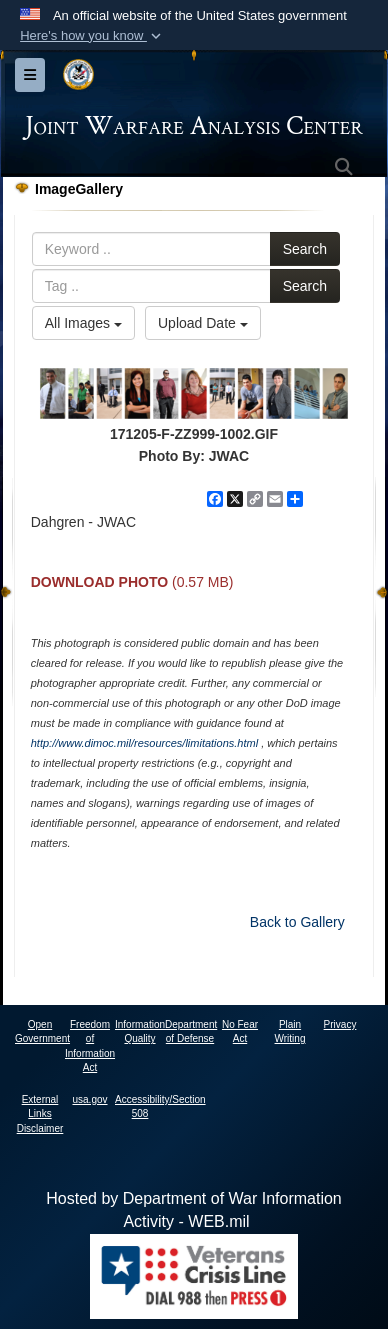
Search (305, 249)
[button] (92, 36)
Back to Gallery (297, 922)
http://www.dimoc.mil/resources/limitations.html (144, 743)
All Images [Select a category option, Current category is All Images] (83, 323)
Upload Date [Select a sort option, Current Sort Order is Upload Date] (203, 323)
